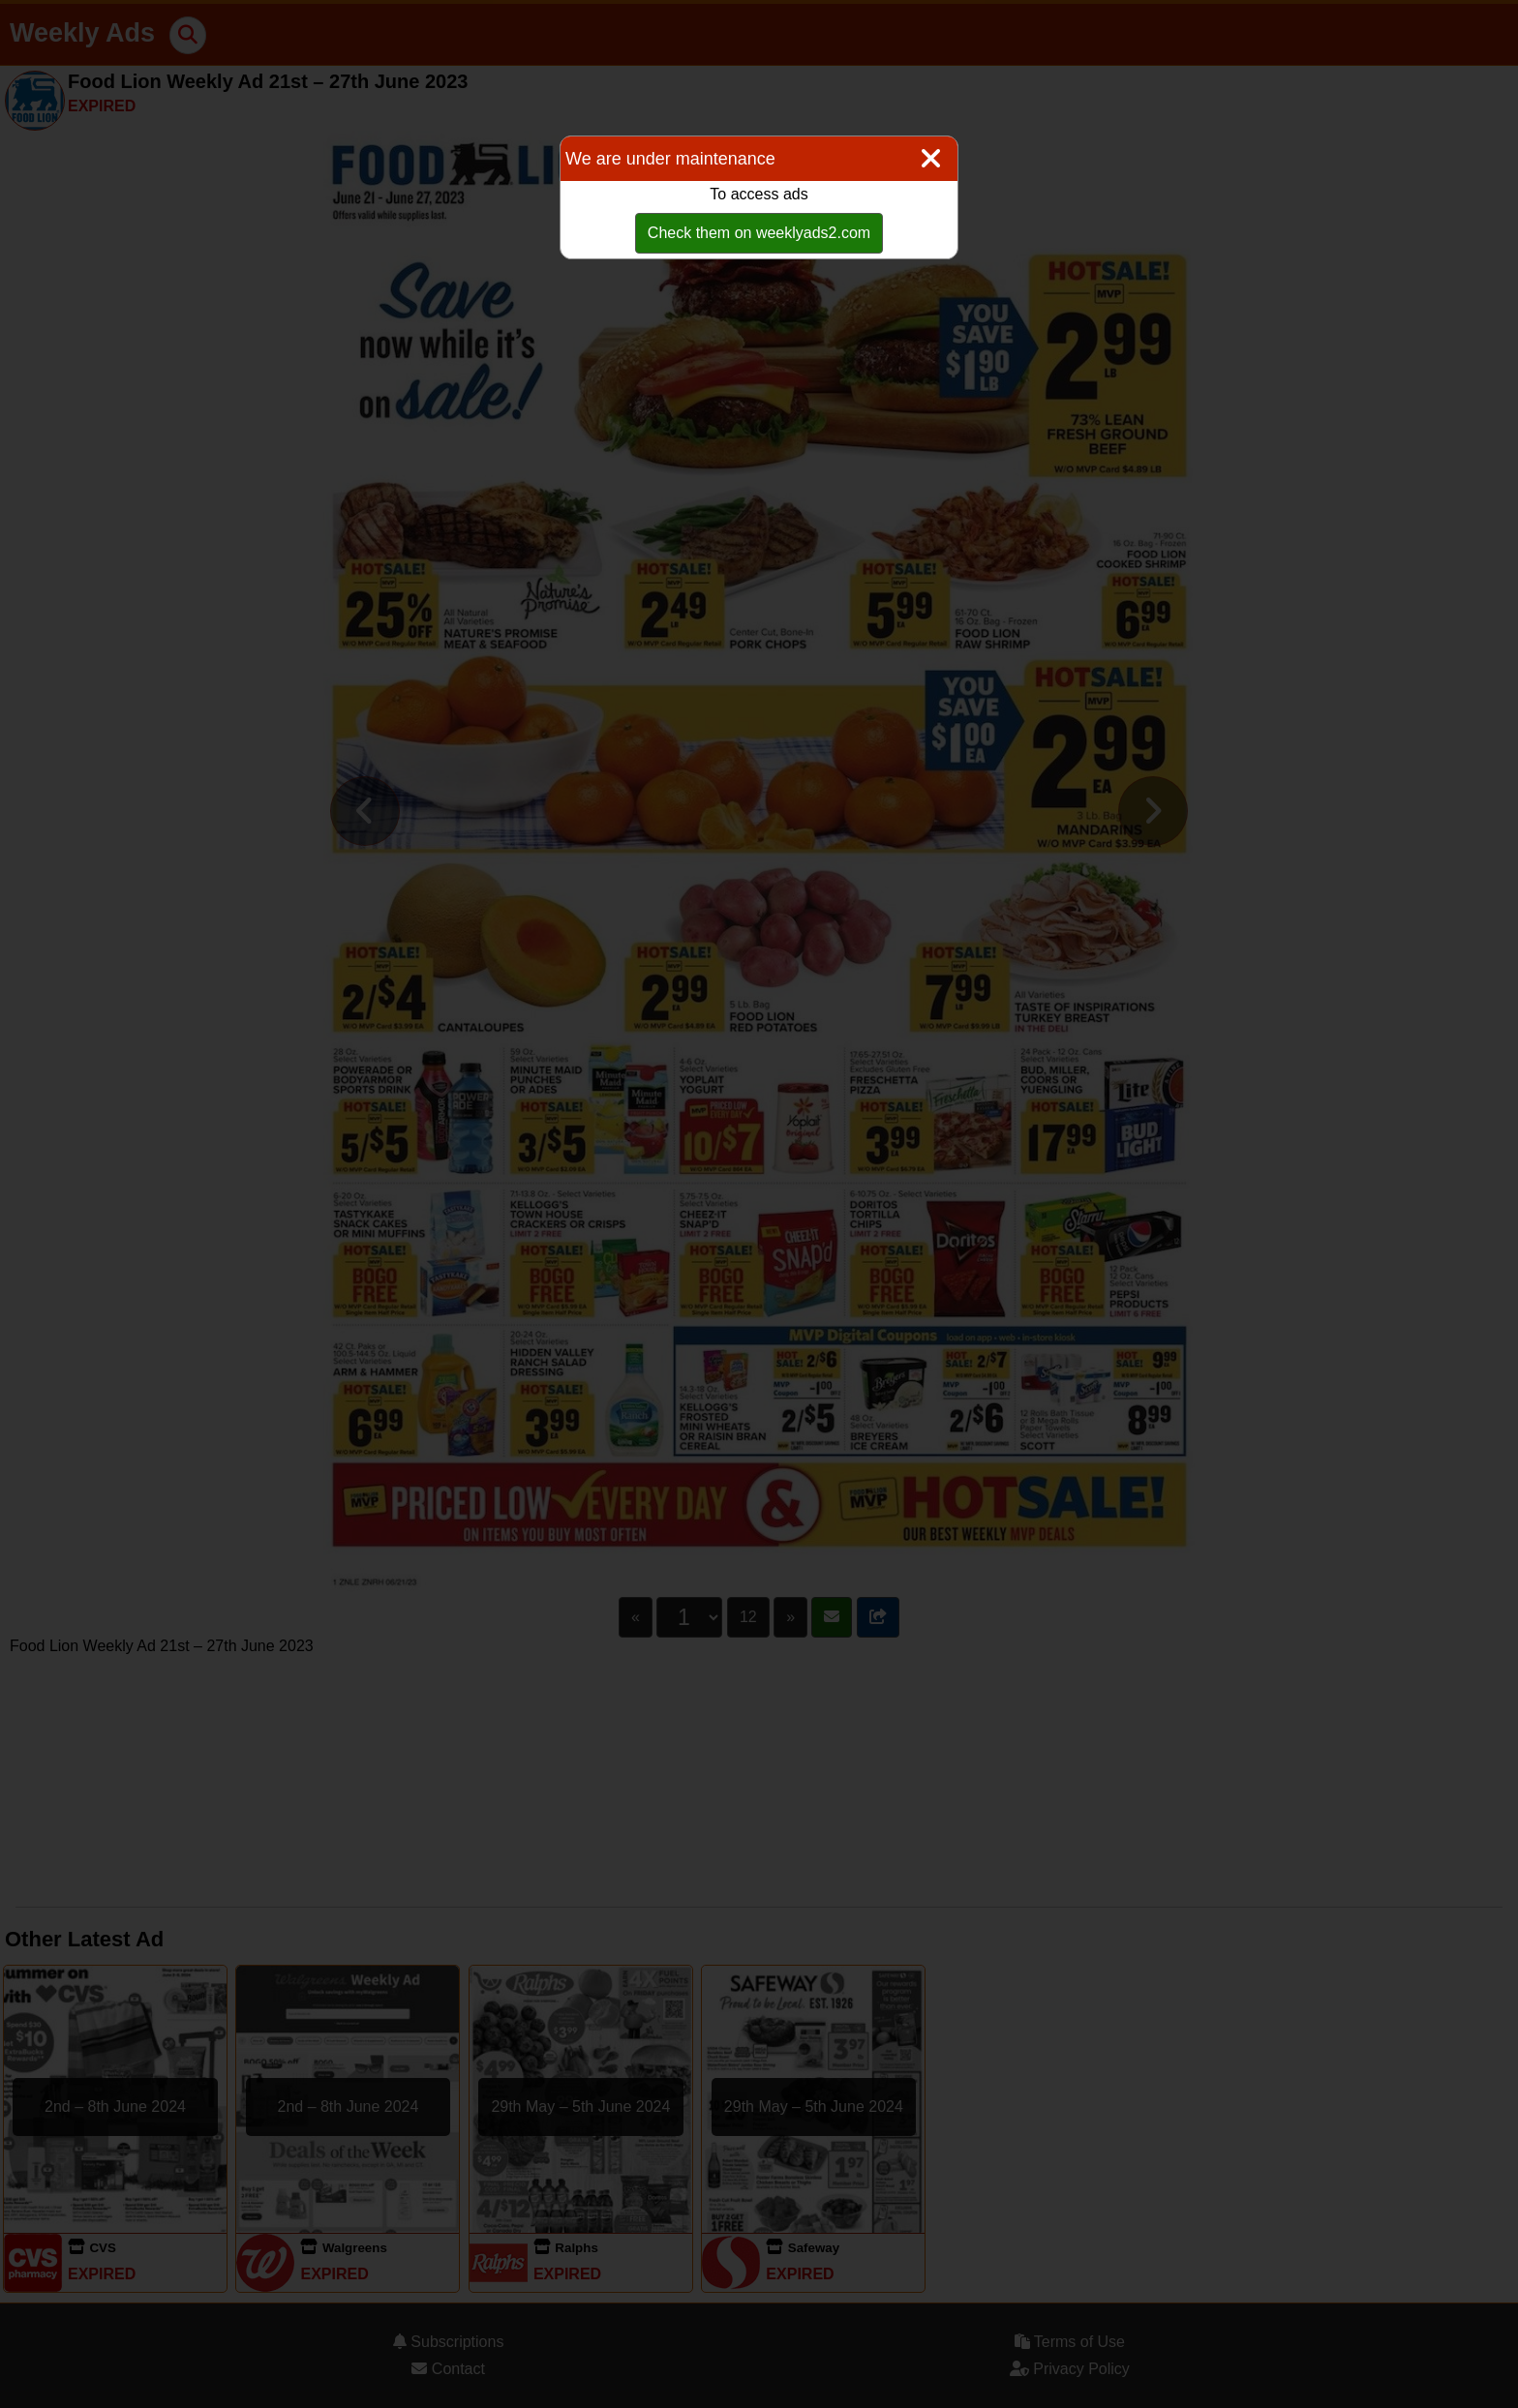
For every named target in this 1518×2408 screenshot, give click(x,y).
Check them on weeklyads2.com (759, 233)
